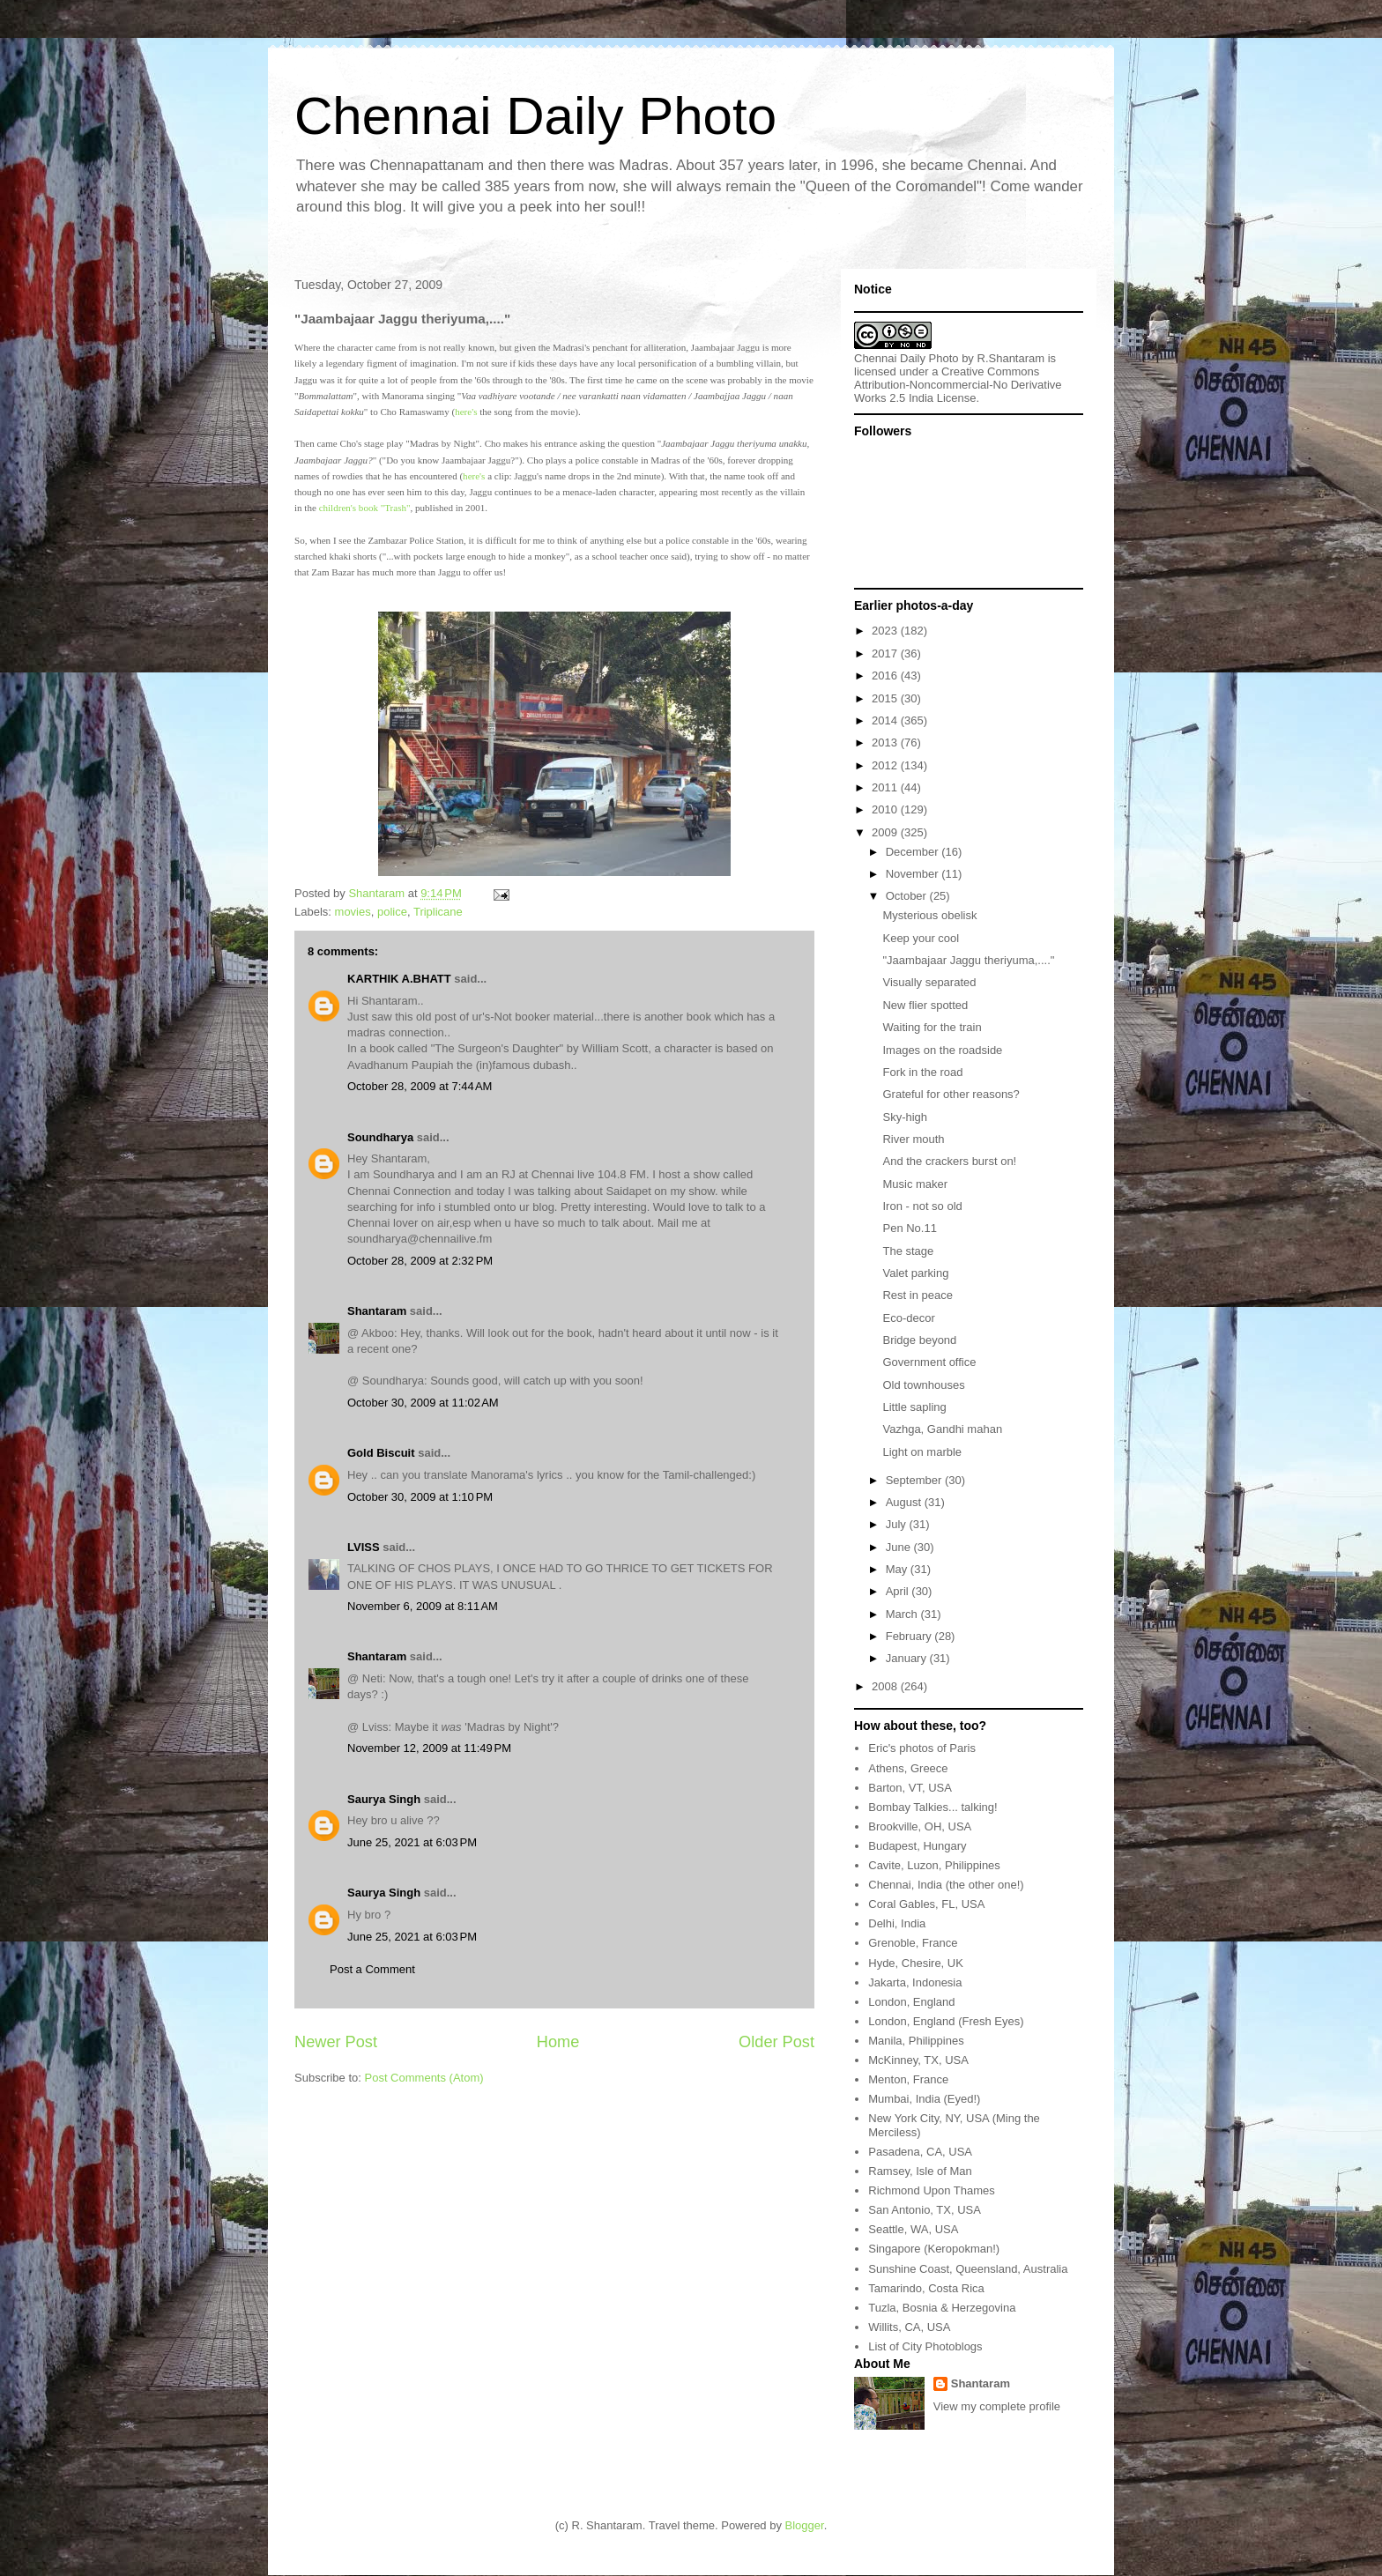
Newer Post (335, 2042)
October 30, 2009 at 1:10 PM (420, 1496)
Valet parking (915, 1273)
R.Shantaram (1011, 358)
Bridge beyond (919, 1340)
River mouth (913, 1139)
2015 (886, 698)
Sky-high (904, 1117)
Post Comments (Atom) (424, 2077)
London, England (911, 2001)
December (914, 851)
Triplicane (438, 911)
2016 (886, 675)
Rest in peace (917, 1295)
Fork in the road (922, 1072)
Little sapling (914, 1407)
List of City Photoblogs (925, 2346)
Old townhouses (923, 1385)
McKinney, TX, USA (918, 2060)
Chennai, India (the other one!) (945, 1884)
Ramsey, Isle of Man (920, 2171)
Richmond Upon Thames (931, 2190)
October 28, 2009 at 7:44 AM (419, 1086)
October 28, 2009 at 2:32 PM (420, 1260)
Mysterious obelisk (929, 915)
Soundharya (380, 1137)
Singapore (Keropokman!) (933, 2248)
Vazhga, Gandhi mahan (942, 1429)
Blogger (804, 2525)
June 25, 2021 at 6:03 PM (412, 1842)
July (898, 1524)
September (915, 1480)
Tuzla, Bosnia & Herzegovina (941, 2307)
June (900, 1547)
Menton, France (908, 2079)
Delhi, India (896, 1923)
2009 (886, 832)
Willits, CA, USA (909, 2327)
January (908, 1658)
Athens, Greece (907, 1768)
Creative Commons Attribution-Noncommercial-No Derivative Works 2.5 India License (958, 385)
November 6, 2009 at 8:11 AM (422, 1606)
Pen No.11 (909, 1228)
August (905, 1502)
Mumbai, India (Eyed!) (924, 2098)
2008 (886, 1686)
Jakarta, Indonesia (915, 1982)
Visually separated (929, 982)
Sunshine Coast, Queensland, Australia (967, 2268)
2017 (886, 653)
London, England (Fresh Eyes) (945, 2021)
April (899, 1591)
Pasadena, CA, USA (920, 2151)
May (898, 1569)
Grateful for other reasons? (950, 1094)
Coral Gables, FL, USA (926, 1904)
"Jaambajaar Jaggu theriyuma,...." (968, 960)
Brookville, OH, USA (919, 1826)
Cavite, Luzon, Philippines (934, 1865)
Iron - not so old (922, 1206)
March (903, 1614)
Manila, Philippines (915, 2040)
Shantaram (376, 1311)
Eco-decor (908, 1318)
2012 (886, 765)
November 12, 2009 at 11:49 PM (429, 1748)
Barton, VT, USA (910, 1787)
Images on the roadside (942, 1050)
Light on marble (922, 1452)
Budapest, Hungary (917, 1845)
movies (353, 911)
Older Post (776, 2042)
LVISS (363, 1547)
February (910, 1636)
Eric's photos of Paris (922, 1748)
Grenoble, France (912, 1942)
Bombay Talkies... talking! (932, 1807)
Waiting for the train (931, 1027)
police (392, 911)
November (914, 873)
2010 (886, 809)
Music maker (914, 1184)
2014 (886, 720)
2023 (886, 630)
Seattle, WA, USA (913, 2229)
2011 (886, 787)
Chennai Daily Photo (535, 115)
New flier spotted (925, 1005)
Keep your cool (920, 938)
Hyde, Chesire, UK (915, 1963)
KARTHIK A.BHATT (399, 978)
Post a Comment (372, 1969)
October (908, 895)
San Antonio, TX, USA (924, 2209)
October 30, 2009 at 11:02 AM (423, 1402)
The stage (907, 1251)
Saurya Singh (383, 1799)
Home (558, 2042)
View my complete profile (996, 2406)
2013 (886, 742)
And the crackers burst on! (949, 1161)
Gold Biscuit (381, 1452)
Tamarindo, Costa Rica (926, 2288)
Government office (929, 1362)
